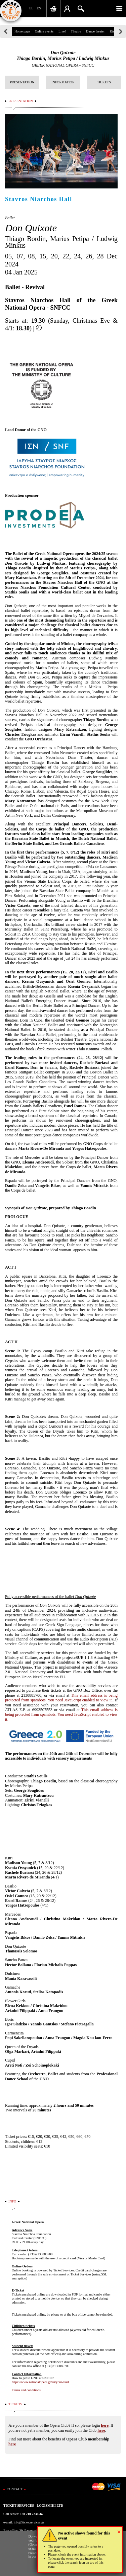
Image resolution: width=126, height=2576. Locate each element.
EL (31, 8)
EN (39, 8)
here (105, 2425)
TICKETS (104, 82)
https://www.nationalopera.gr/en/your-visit (40, 2382)
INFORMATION (63, 82)
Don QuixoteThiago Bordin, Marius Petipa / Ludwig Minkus (63, 55)
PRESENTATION (22, 82)
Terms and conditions (26, 2390)
